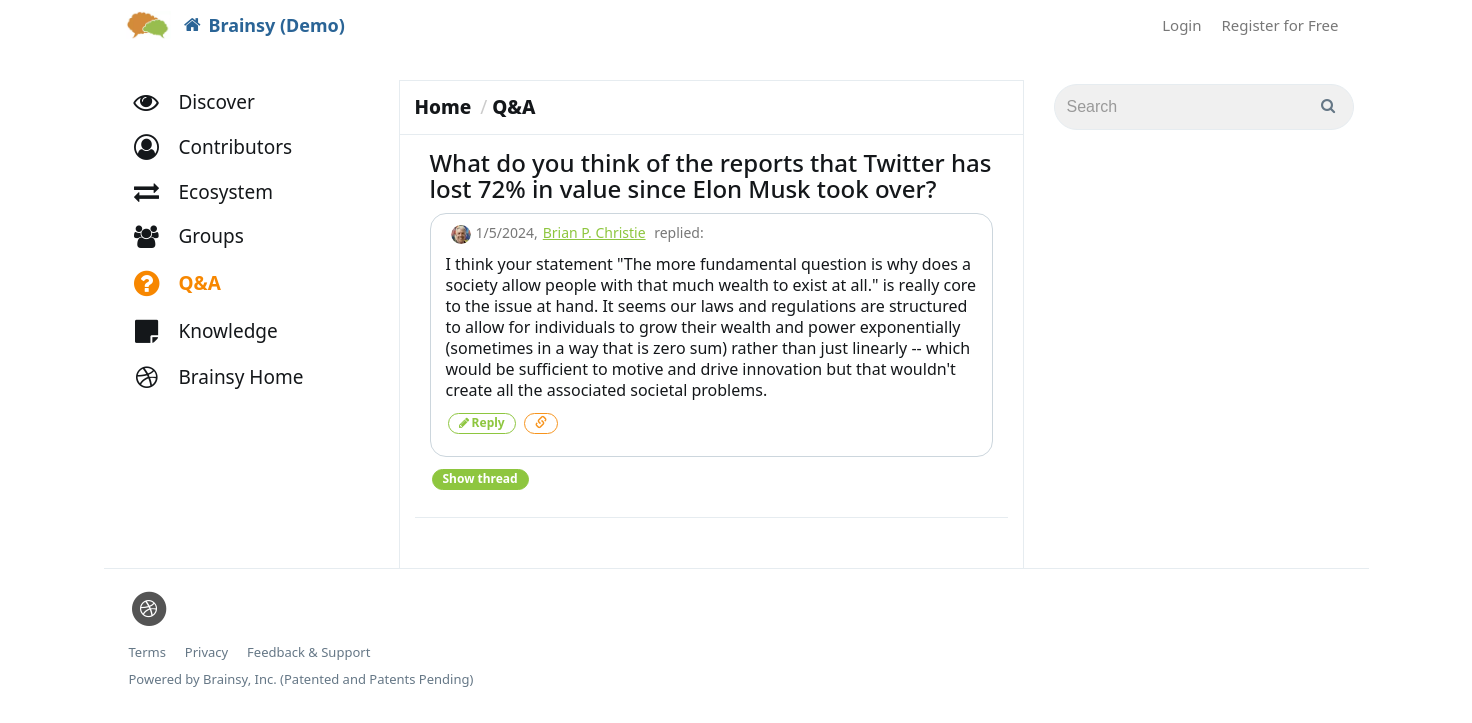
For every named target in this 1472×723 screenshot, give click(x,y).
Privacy (206, 652)
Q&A (513, 107)
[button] (222, 147)
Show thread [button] (480, 478)
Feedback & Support (308, 652)
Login (1181, 25)
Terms (147, 652)
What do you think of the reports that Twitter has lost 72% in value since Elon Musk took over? (711, 175)
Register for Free (1280, 25)
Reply (482, 422)
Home (443, 107)
